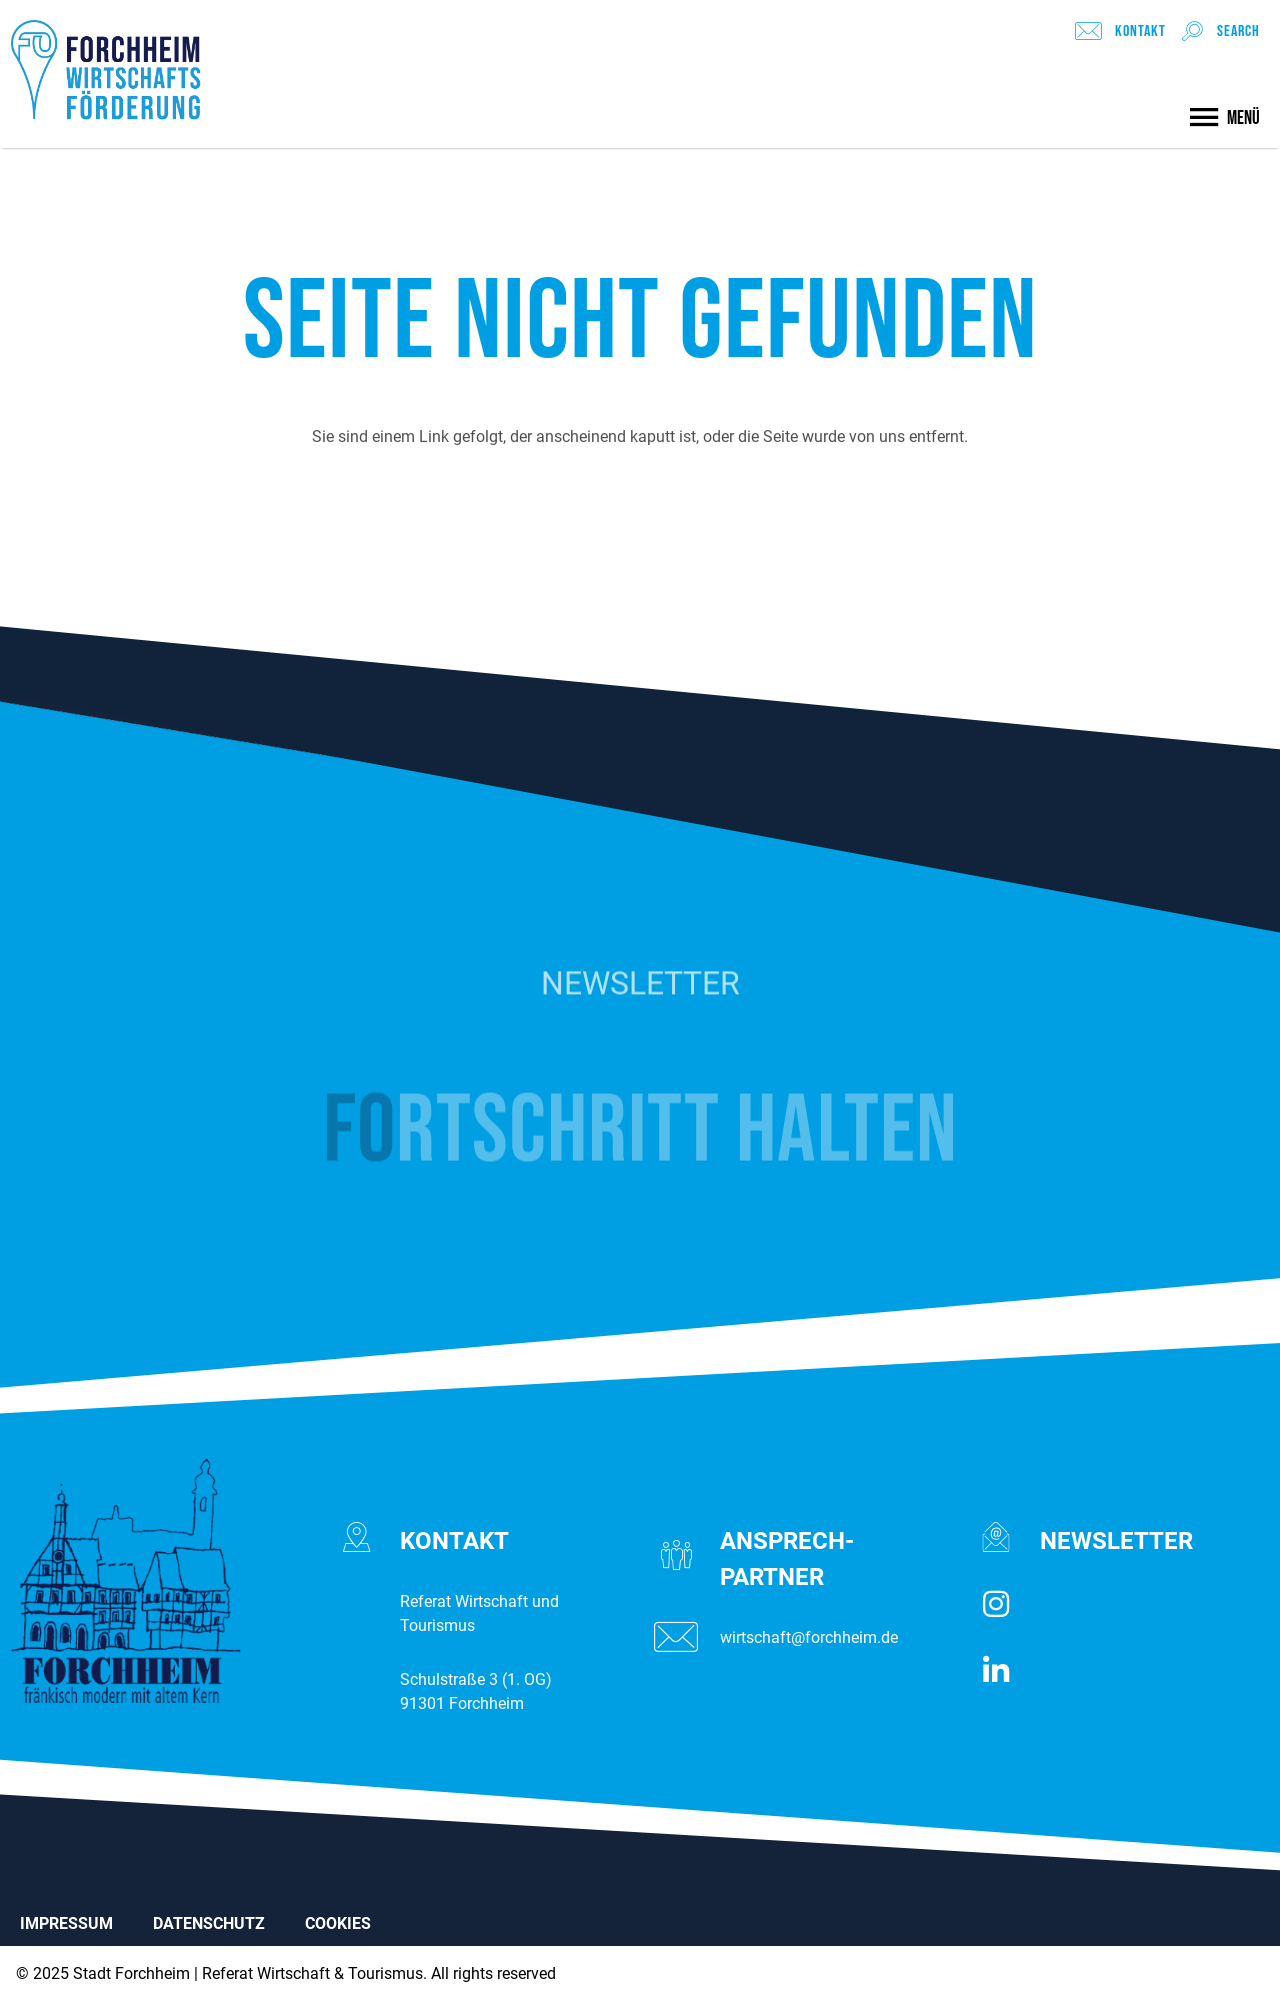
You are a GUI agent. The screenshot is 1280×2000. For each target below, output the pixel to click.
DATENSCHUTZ (209, 1923)
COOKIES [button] (338, 1923)
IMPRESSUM (66, 1923)
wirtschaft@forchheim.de (809, 1637)
